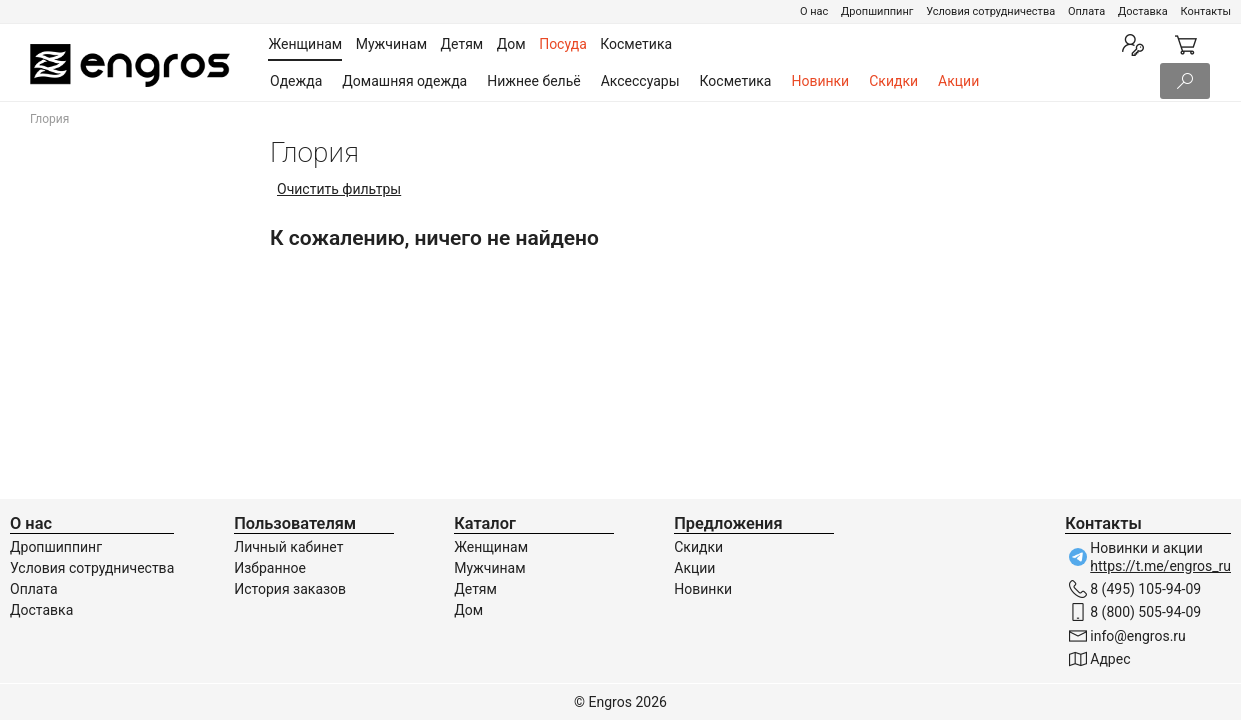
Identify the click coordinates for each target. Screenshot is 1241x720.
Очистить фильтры (339, 189)
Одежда (296, 81)
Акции (958, 81)
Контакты (1205, 11)
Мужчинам (489, 568)
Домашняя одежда (404, 81)
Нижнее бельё (533, 81)
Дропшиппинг (877, 11)
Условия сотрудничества (990, 11)
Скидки (893, 81)
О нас (814, 11)
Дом (468, 610)
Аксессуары (640, 81)
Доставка (1143, 11)
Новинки (820, 81)
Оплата (1086, 11)
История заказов (290, 589)
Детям (475, 589)
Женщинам (491, 547)
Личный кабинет (288, 547)
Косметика (736, 81)
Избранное (270, 568)
